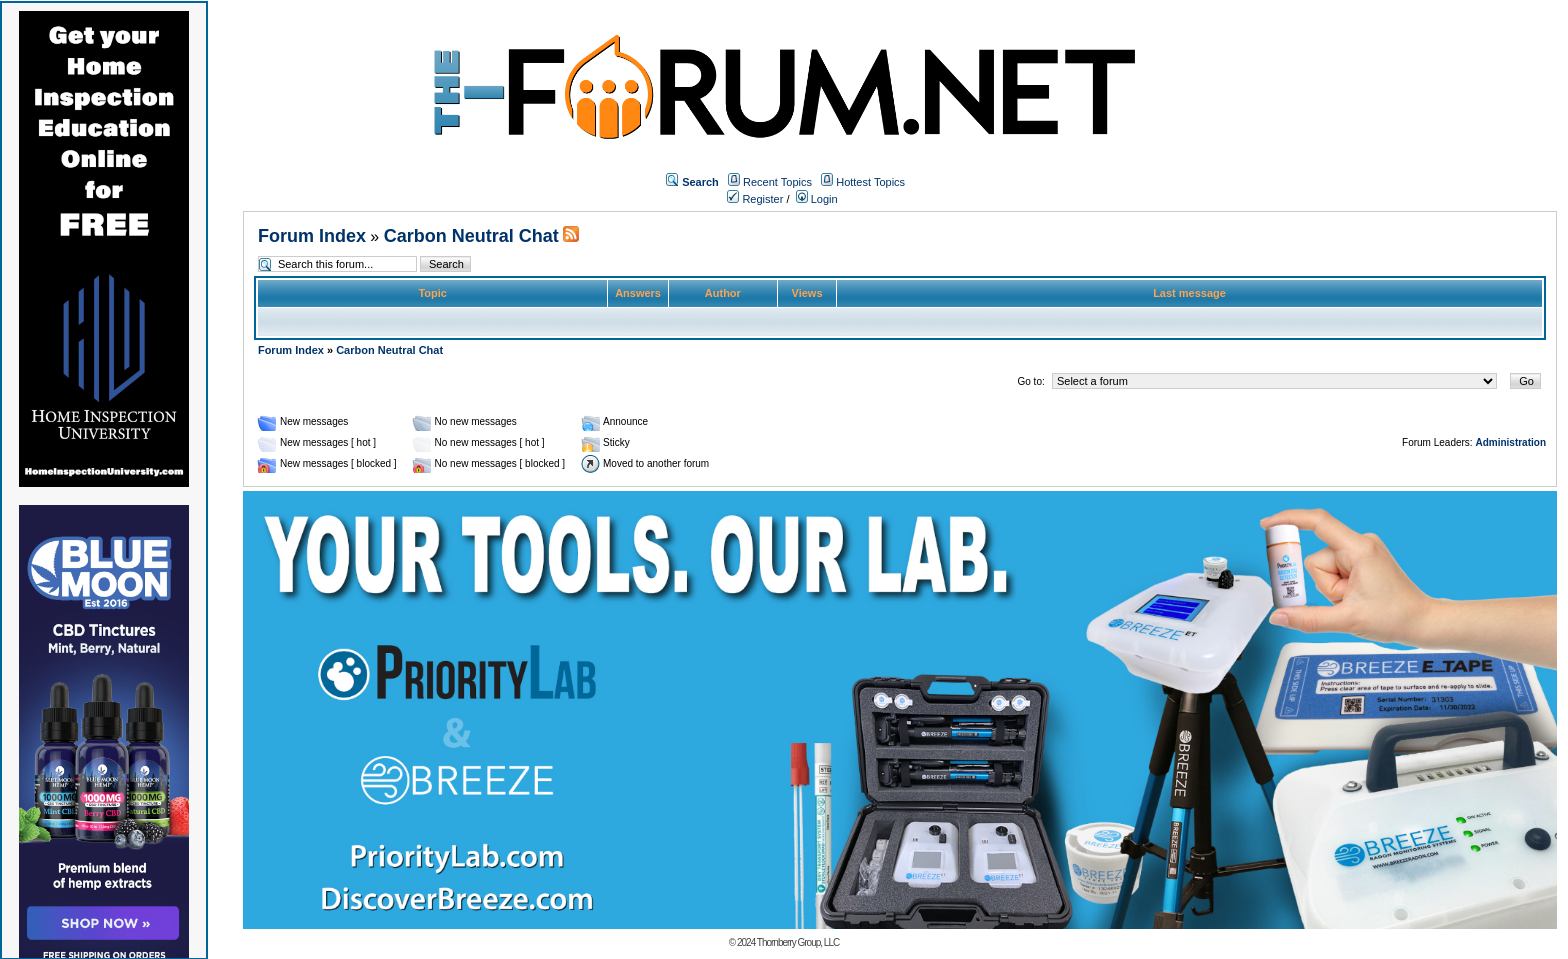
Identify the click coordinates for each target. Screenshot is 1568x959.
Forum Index (312, 236)
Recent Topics (777, 182)
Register (755, 199)
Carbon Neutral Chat (471, 236)
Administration (1510, 442)
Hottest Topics (870, 182)
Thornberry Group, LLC (798, 942)
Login (817, 199)
